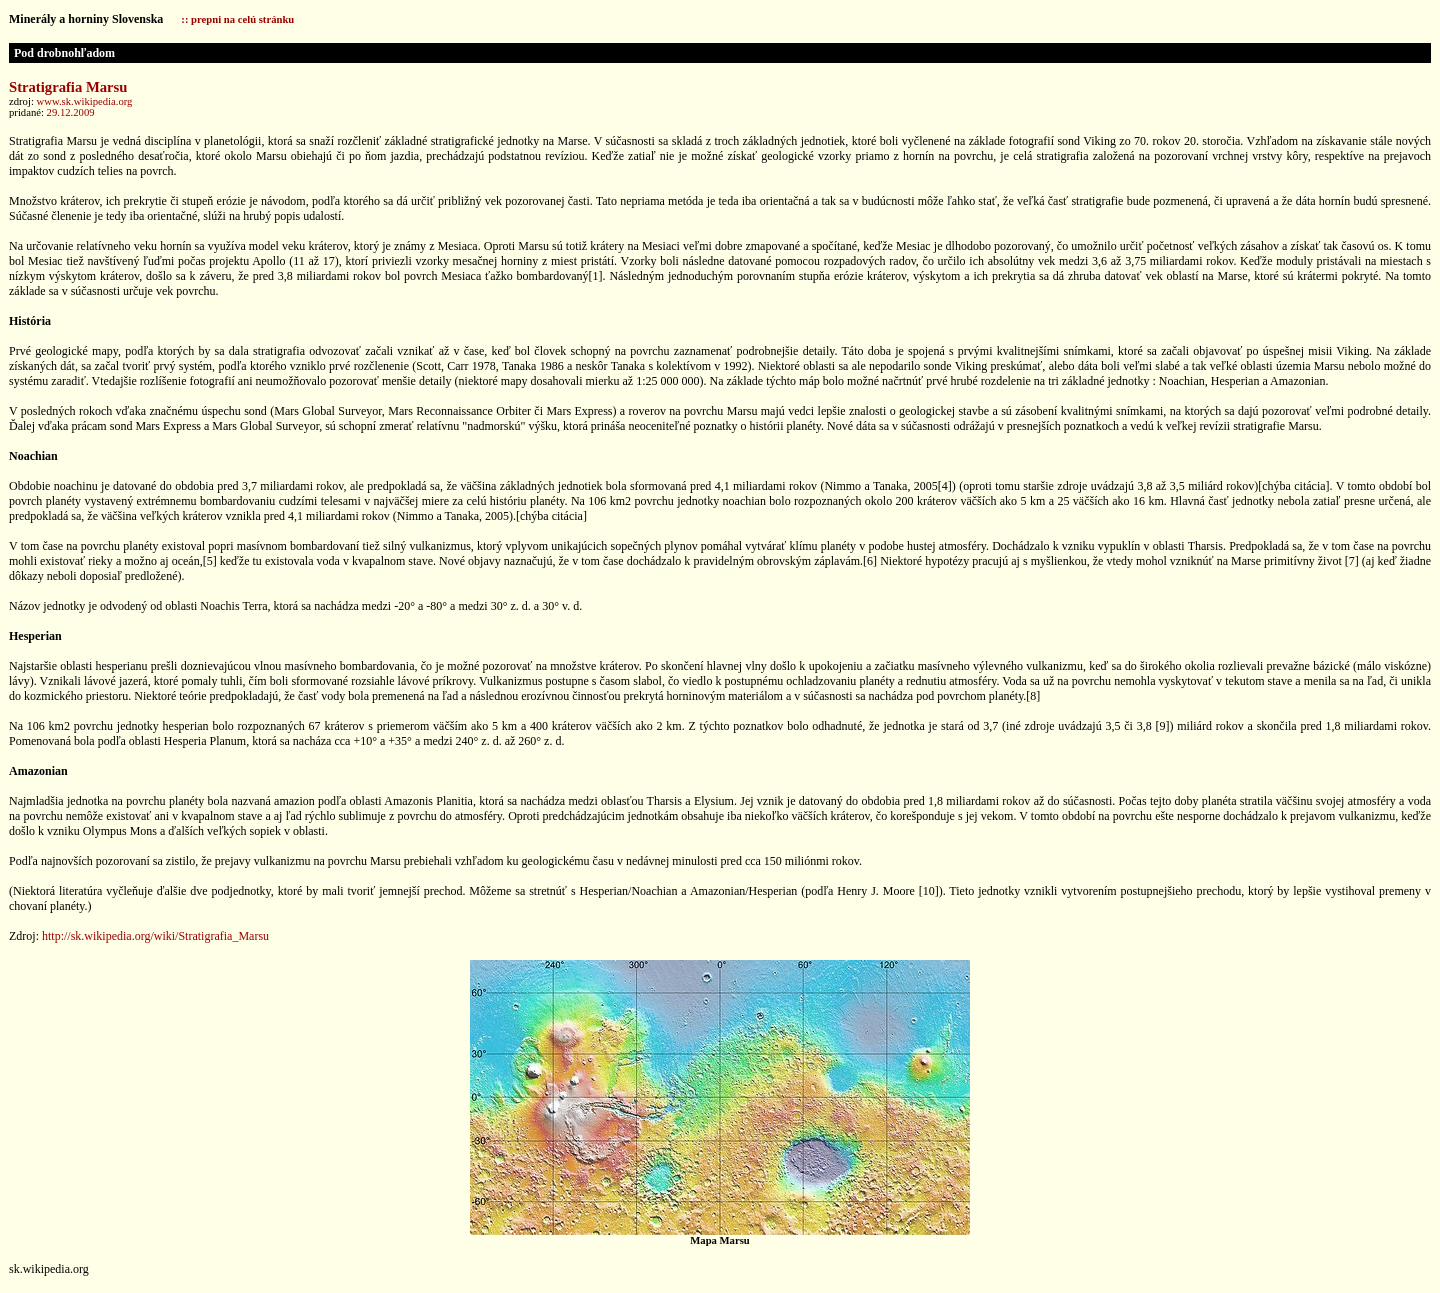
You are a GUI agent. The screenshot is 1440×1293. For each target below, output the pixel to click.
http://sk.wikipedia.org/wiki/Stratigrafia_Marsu (155, 936)
